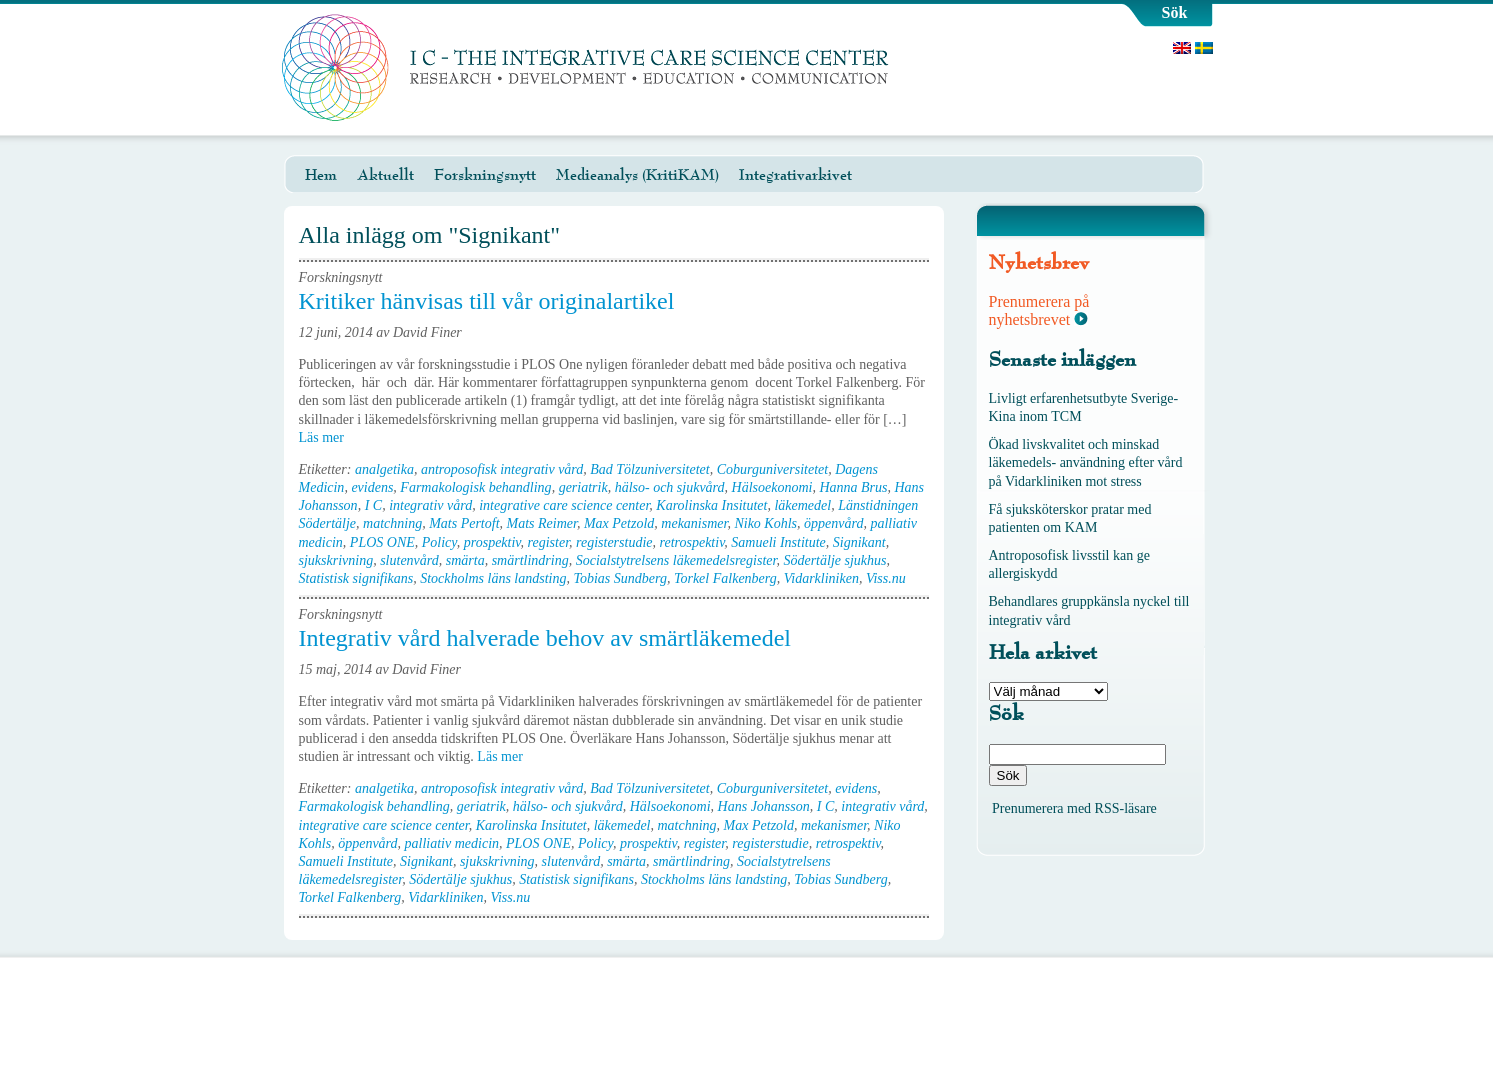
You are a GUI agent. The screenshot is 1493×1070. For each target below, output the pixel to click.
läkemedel (802, 505)
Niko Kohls (765, 523)
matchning (392, 523)
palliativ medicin (452, 843)
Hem (321, 175)
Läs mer (328, 437)
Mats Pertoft (464, 523)
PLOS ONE (382, 542)
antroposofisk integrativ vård (502, 469)
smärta (465, 560)
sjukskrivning (336, 560)
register (548, 542)
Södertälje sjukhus (834, 560)
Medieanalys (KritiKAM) (637, 175)
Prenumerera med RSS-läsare (1074, 808)
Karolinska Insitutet (711, 505)
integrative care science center (564, 505)
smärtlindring (530, 560)
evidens (372, 487)
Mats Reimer (542, 523)
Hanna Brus (853, 487)
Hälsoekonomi (772, 487)
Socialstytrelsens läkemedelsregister (676, 560)
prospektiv (492, 542)
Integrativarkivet (795, 175)
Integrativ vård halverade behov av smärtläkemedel (545, 638)
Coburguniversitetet (772, 469)
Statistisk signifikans (356, 578)
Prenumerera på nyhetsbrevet (1039, 310)
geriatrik (583, 487)
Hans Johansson (764, 806)
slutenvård (409, 560)
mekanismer (694, 523)
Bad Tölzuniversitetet (649, 469)
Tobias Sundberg (619, 578)
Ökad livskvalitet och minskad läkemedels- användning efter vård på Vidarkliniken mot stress (1086, 462)
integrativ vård (430, 505)
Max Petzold (619, 523)
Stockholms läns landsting (493, 578)
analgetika (384, 469)
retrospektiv (692, 542)
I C (374, 505)
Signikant (859, 542)
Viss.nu (886, 578)
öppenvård (833, 523)
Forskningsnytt (485, 175)
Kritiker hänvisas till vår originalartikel (487, 301)
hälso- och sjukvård (670, 487)
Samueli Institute (778, 542)
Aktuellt (385, 175)
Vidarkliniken (821, 578)
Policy (439, 542)
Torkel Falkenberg (725, 578)
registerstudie (614, 542)
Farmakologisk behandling (475, 487)
